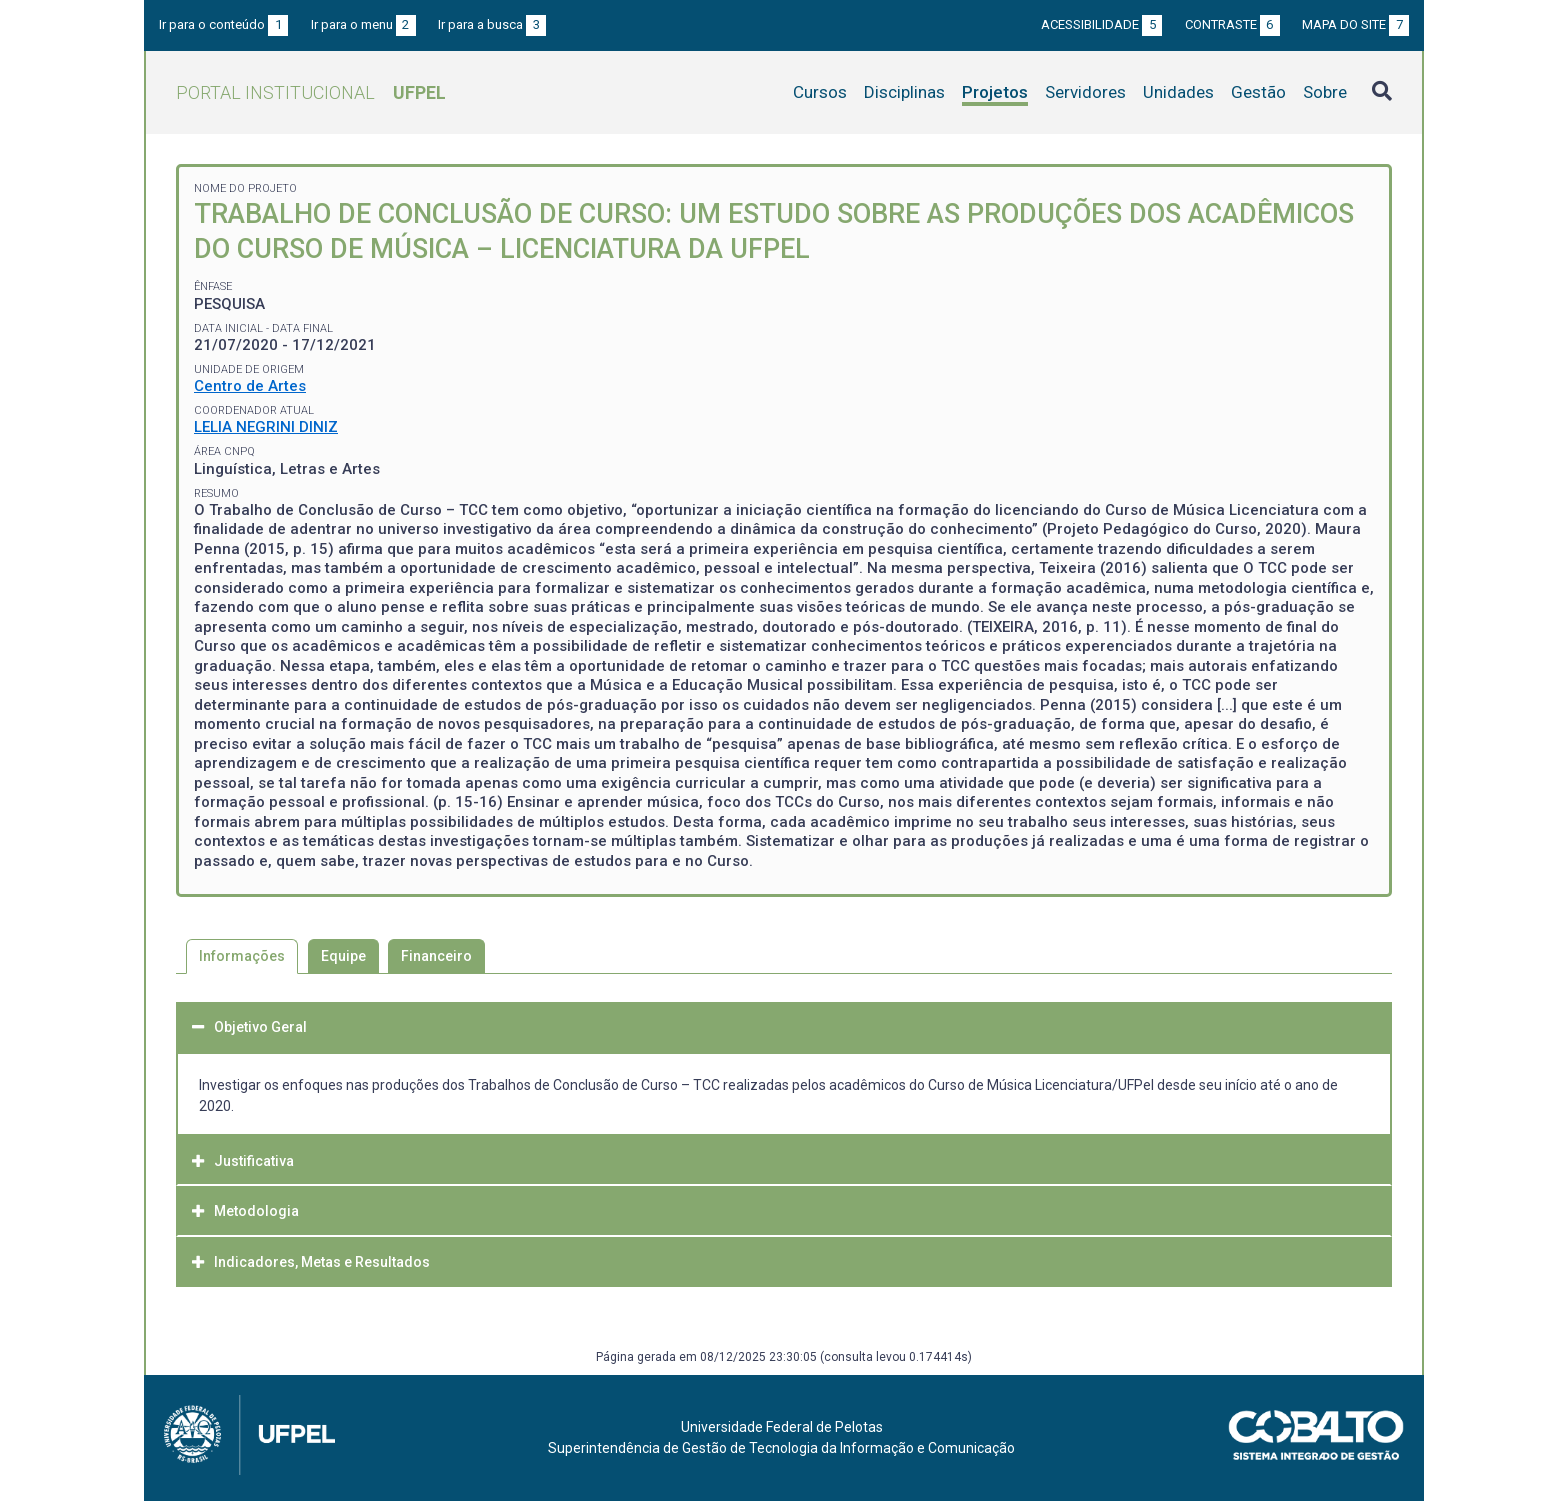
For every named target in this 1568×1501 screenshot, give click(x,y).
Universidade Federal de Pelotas (782, 1427)
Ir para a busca (492, 24)
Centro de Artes (250, 386)
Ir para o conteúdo (223, 24)
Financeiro (436, 956)
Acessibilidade (1101, 24)
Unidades (1178, 92)
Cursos (820, 92)
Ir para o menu (363, 24)
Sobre (1325, 92)
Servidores (1085, 92)
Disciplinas (904, 92)
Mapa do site (1355, 24)
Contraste (1232, 24)
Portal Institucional (311, 92)
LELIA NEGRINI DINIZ (266, 427)
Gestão (1258, 92)
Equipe (343, 956)
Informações (242, 956)
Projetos (995, 92)
